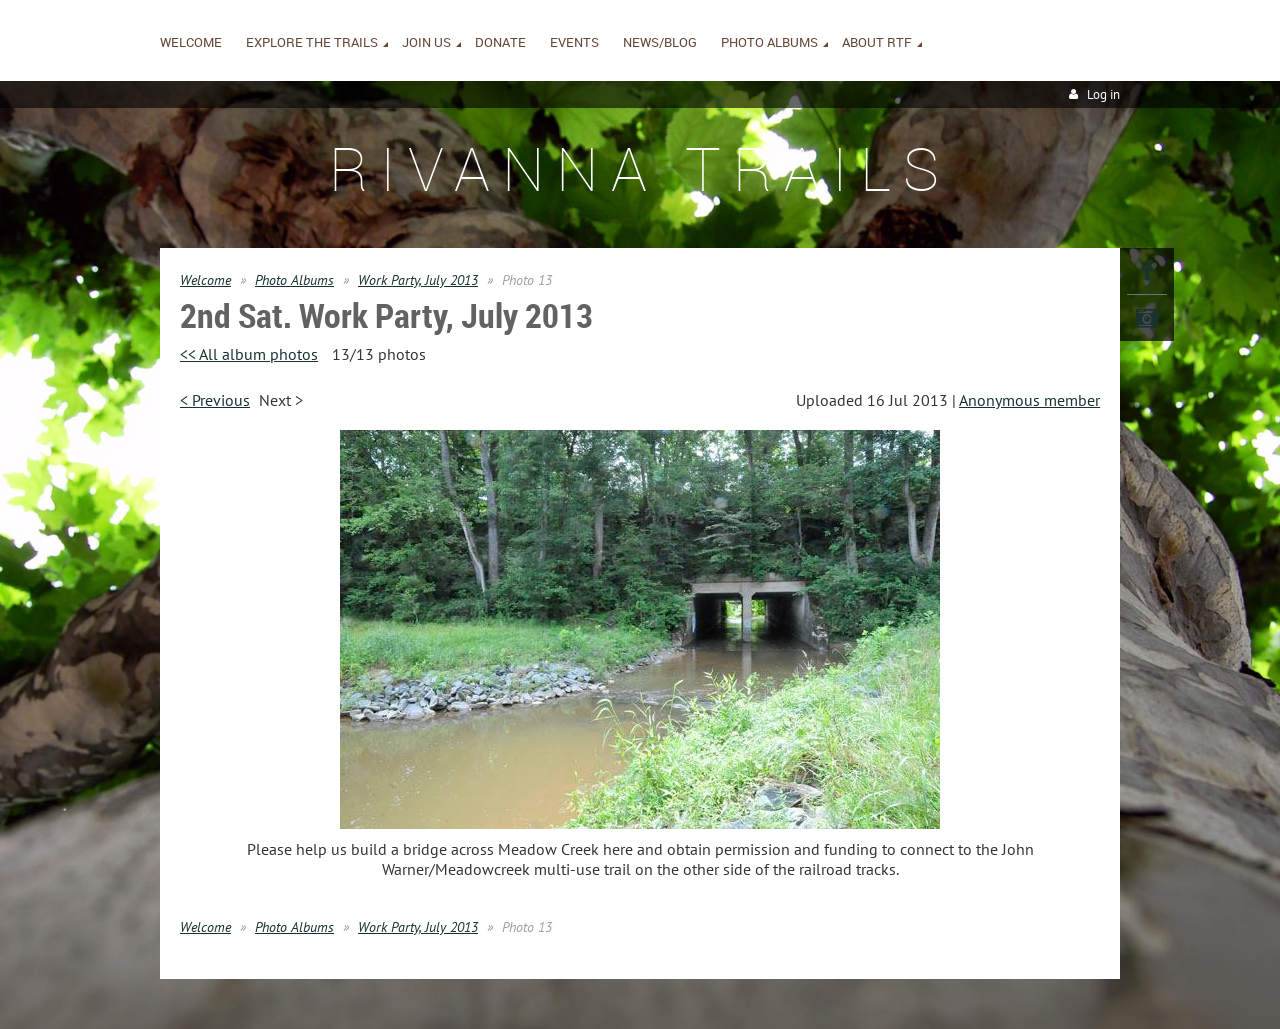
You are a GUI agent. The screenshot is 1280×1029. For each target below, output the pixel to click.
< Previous (215, 400)
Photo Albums (294, 280)
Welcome (205, 280)
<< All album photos (249, 354)
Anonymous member (1029, 400)
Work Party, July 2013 (418, 280)
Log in (1103, 94)
